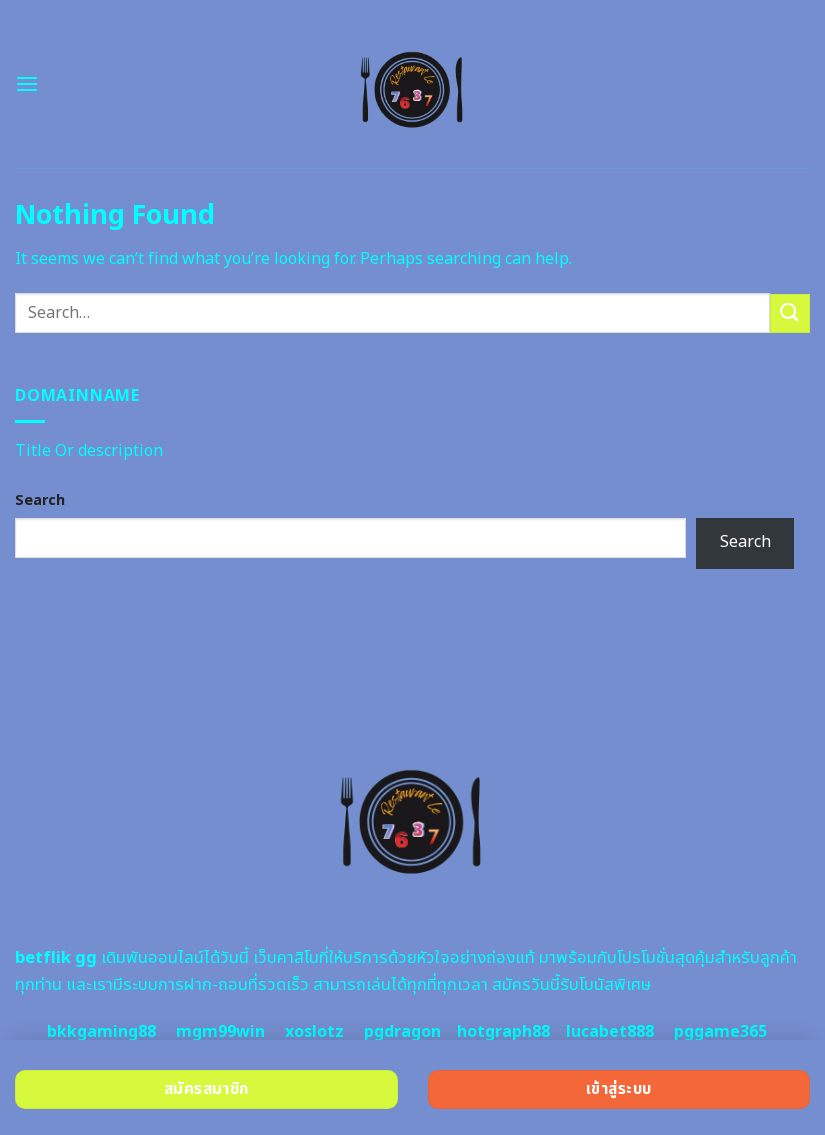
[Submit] (790, 313)
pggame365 (720, 1032)
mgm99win (220, 1032)
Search (40, 500)
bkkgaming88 (101, 1032)
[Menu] (27, 83)
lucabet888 (610, 1032)
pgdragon (402, 1032)
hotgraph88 (503, 1032)
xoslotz (314, 1032)
